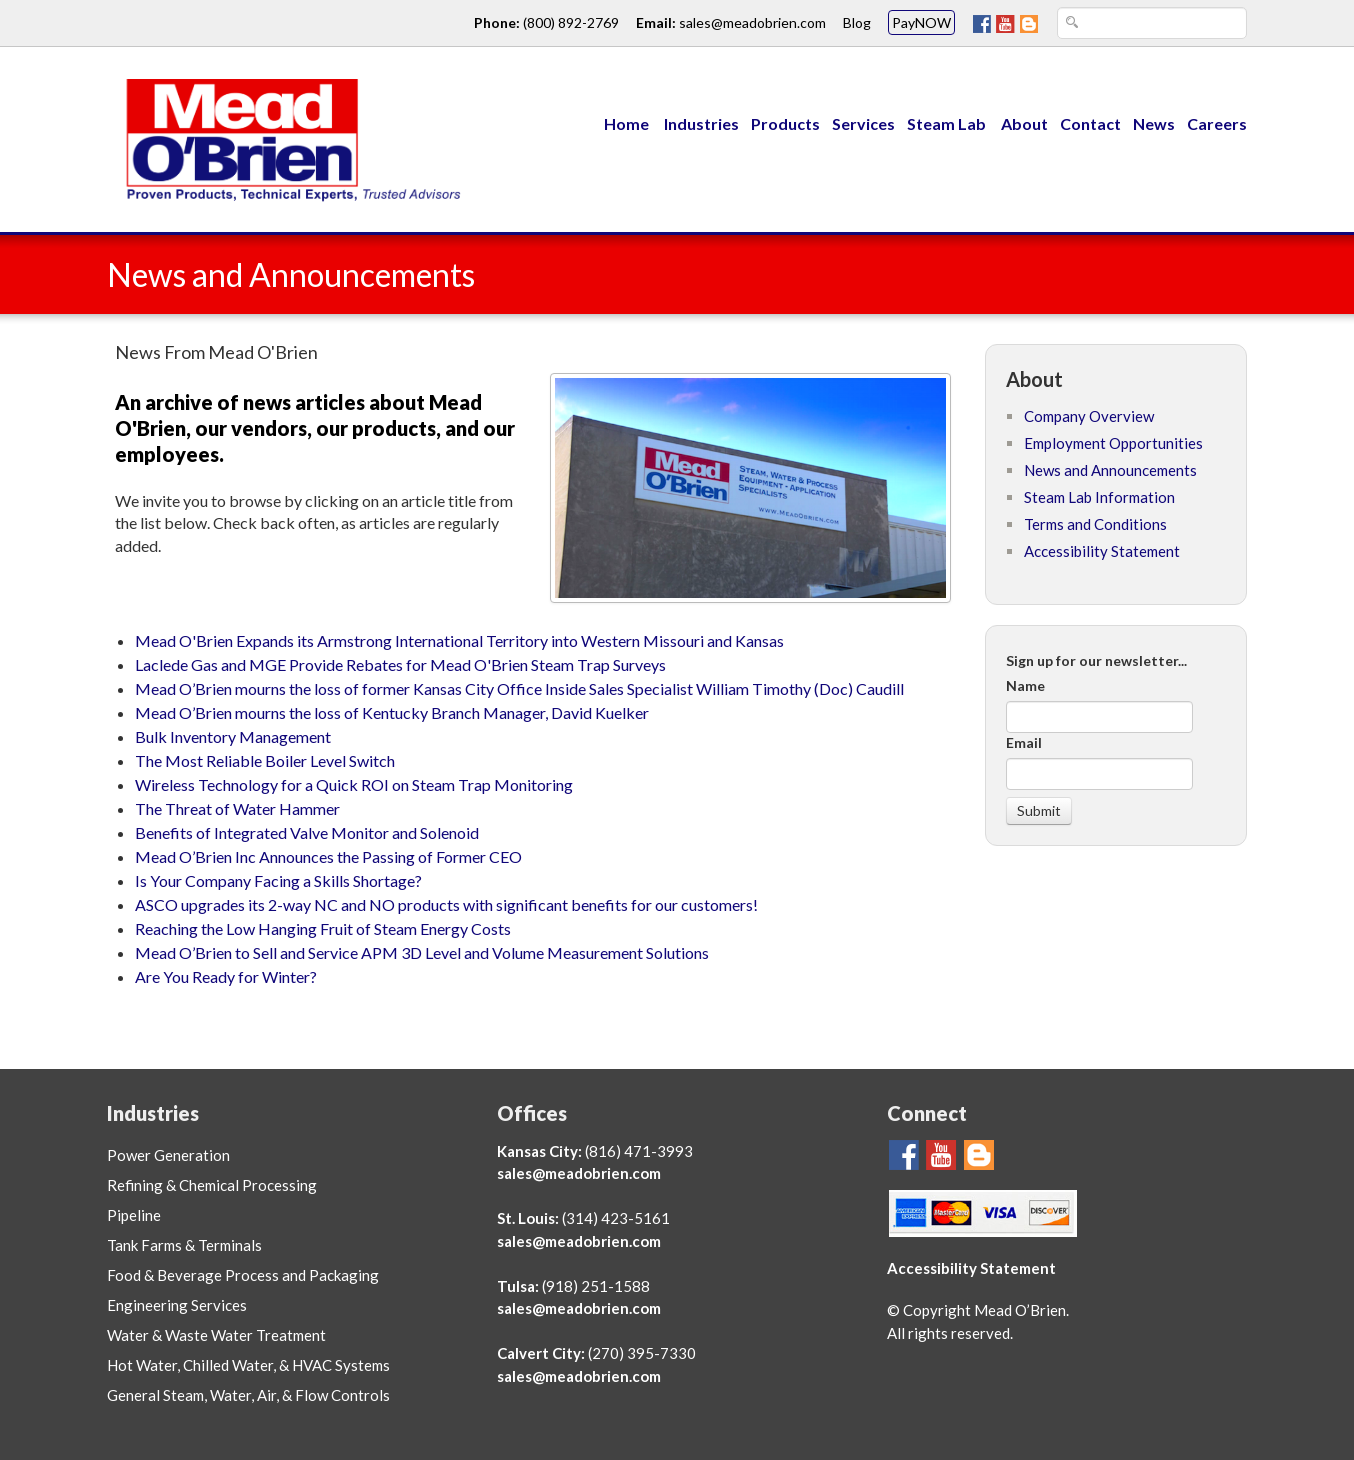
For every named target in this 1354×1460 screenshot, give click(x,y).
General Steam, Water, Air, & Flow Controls (248, 1395)
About (1024, 123)
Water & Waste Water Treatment (216, 1335)
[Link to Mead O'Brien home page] (287, 137)
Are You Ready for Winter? (226, 976)
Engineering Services (177, 1305)
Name (1025, 685)
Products (785, 123)
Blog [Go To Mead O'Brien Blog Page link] (857, 22)
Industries (701, 123)
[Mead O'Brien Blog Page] (1029, 22)
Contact (1090, 123)
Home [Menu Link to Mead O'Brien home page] (626, 123)
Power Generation (168, 1155)
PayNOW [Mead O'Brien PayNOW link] (921, 22)
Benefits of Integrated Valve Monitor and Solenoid (307, 832)
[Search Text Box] (1152, 23)
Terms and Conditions (1095, 524)
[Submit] (1039, 811)
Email (1024, 742)
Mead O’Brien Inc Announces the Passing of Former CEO (328, 856)
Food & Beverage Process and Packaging (243, 1275)
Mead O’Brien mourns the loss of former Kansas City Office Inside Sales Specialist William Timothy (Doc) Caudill (519, 688)
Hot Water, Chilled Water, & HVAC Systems (248, 1365)
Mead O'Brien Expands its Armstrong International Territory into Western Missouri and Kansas (459, 640)
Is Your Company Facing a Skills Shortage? (278, 880)
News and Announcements (1110, 470)
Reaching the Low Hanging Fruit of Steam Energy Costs (323, 928)
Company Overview (1089, 416)
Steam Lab (948, 123)
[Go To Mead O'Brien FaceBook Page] (982, 22)
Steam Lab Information (1099, 497)
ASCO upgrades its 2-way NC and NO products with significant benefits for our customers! (446, 904)
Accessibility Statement (1102, 551)
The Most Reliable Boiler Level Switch (265, 760)
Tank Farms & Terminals (184, 1245)
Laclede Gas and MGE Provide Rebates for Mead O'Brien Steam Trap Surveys (400, 664)
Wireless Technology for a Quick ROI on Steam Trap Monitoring (354, 784)
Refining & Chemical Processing (212, 1185)
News (1154, 123)
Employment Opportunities (1113, 443)
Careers (1217, 123)
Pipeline (134, 1215)
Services (863, 123)
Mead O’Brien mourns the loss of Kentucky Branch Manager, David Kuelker (392, 712)
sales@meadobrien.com (579, 1173)
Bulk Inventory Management (233, 736)
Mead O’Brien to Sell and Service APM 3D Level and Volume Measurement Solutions (422, 952)
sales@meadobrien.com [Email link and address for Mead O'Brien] (752, 22)
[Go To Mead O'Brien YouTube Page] (1005, 22)
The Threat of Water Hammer (237, 808)
